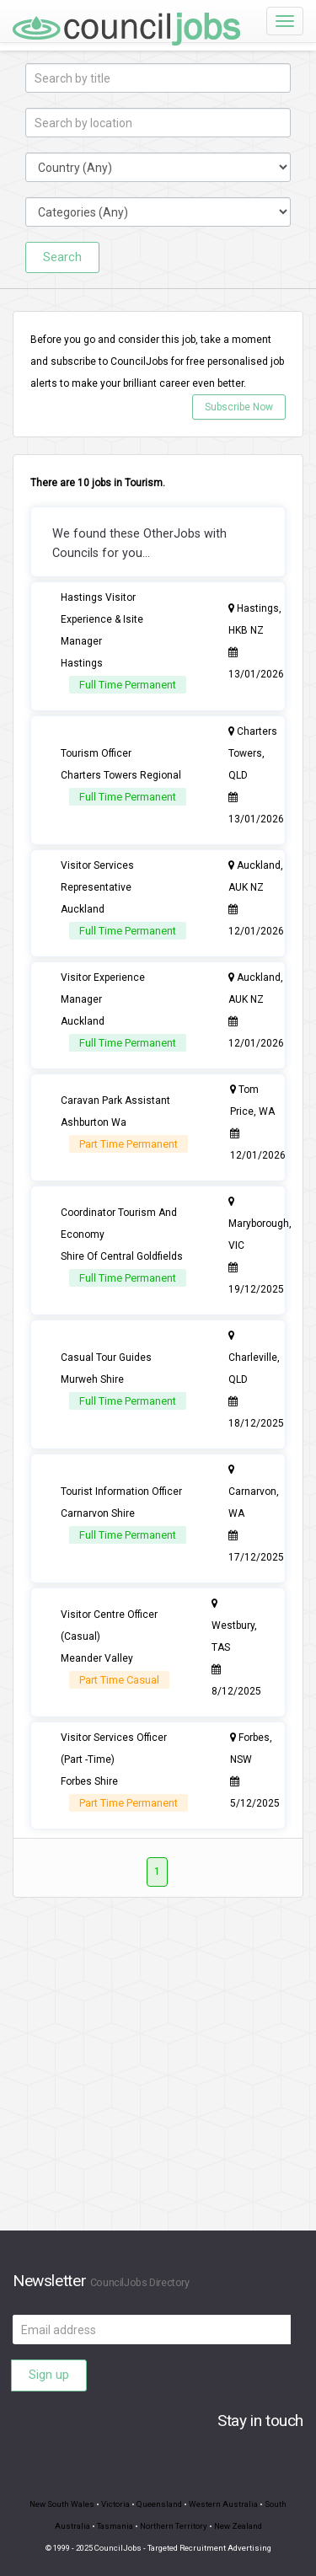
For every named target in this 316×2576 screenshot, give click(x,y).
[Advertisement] (158, 2073)
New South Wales (61, 2504)
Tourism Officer (96, 753)
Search (62, 257)
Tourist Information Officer (121, 1491)
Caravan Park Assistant (115, 1100)
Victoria (115, 2504)
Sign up (49, 2374)
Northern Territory (173, 2525)
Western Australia (223, 2504)
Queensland (159, 2504)
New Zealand (238, 2525)
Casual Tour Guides (106, 1357)
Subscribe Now (239, 407)
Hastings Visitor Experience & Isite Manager (102, 619)
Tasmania (115, 2525)
